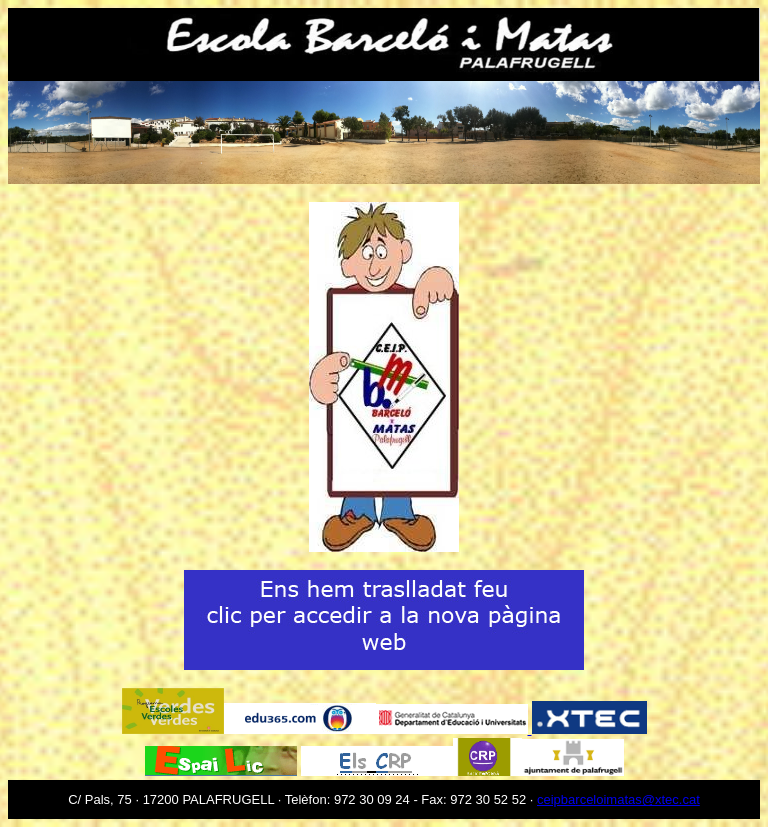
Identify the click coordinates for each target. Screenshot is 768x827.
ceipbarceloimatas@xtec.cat (618, 799)
